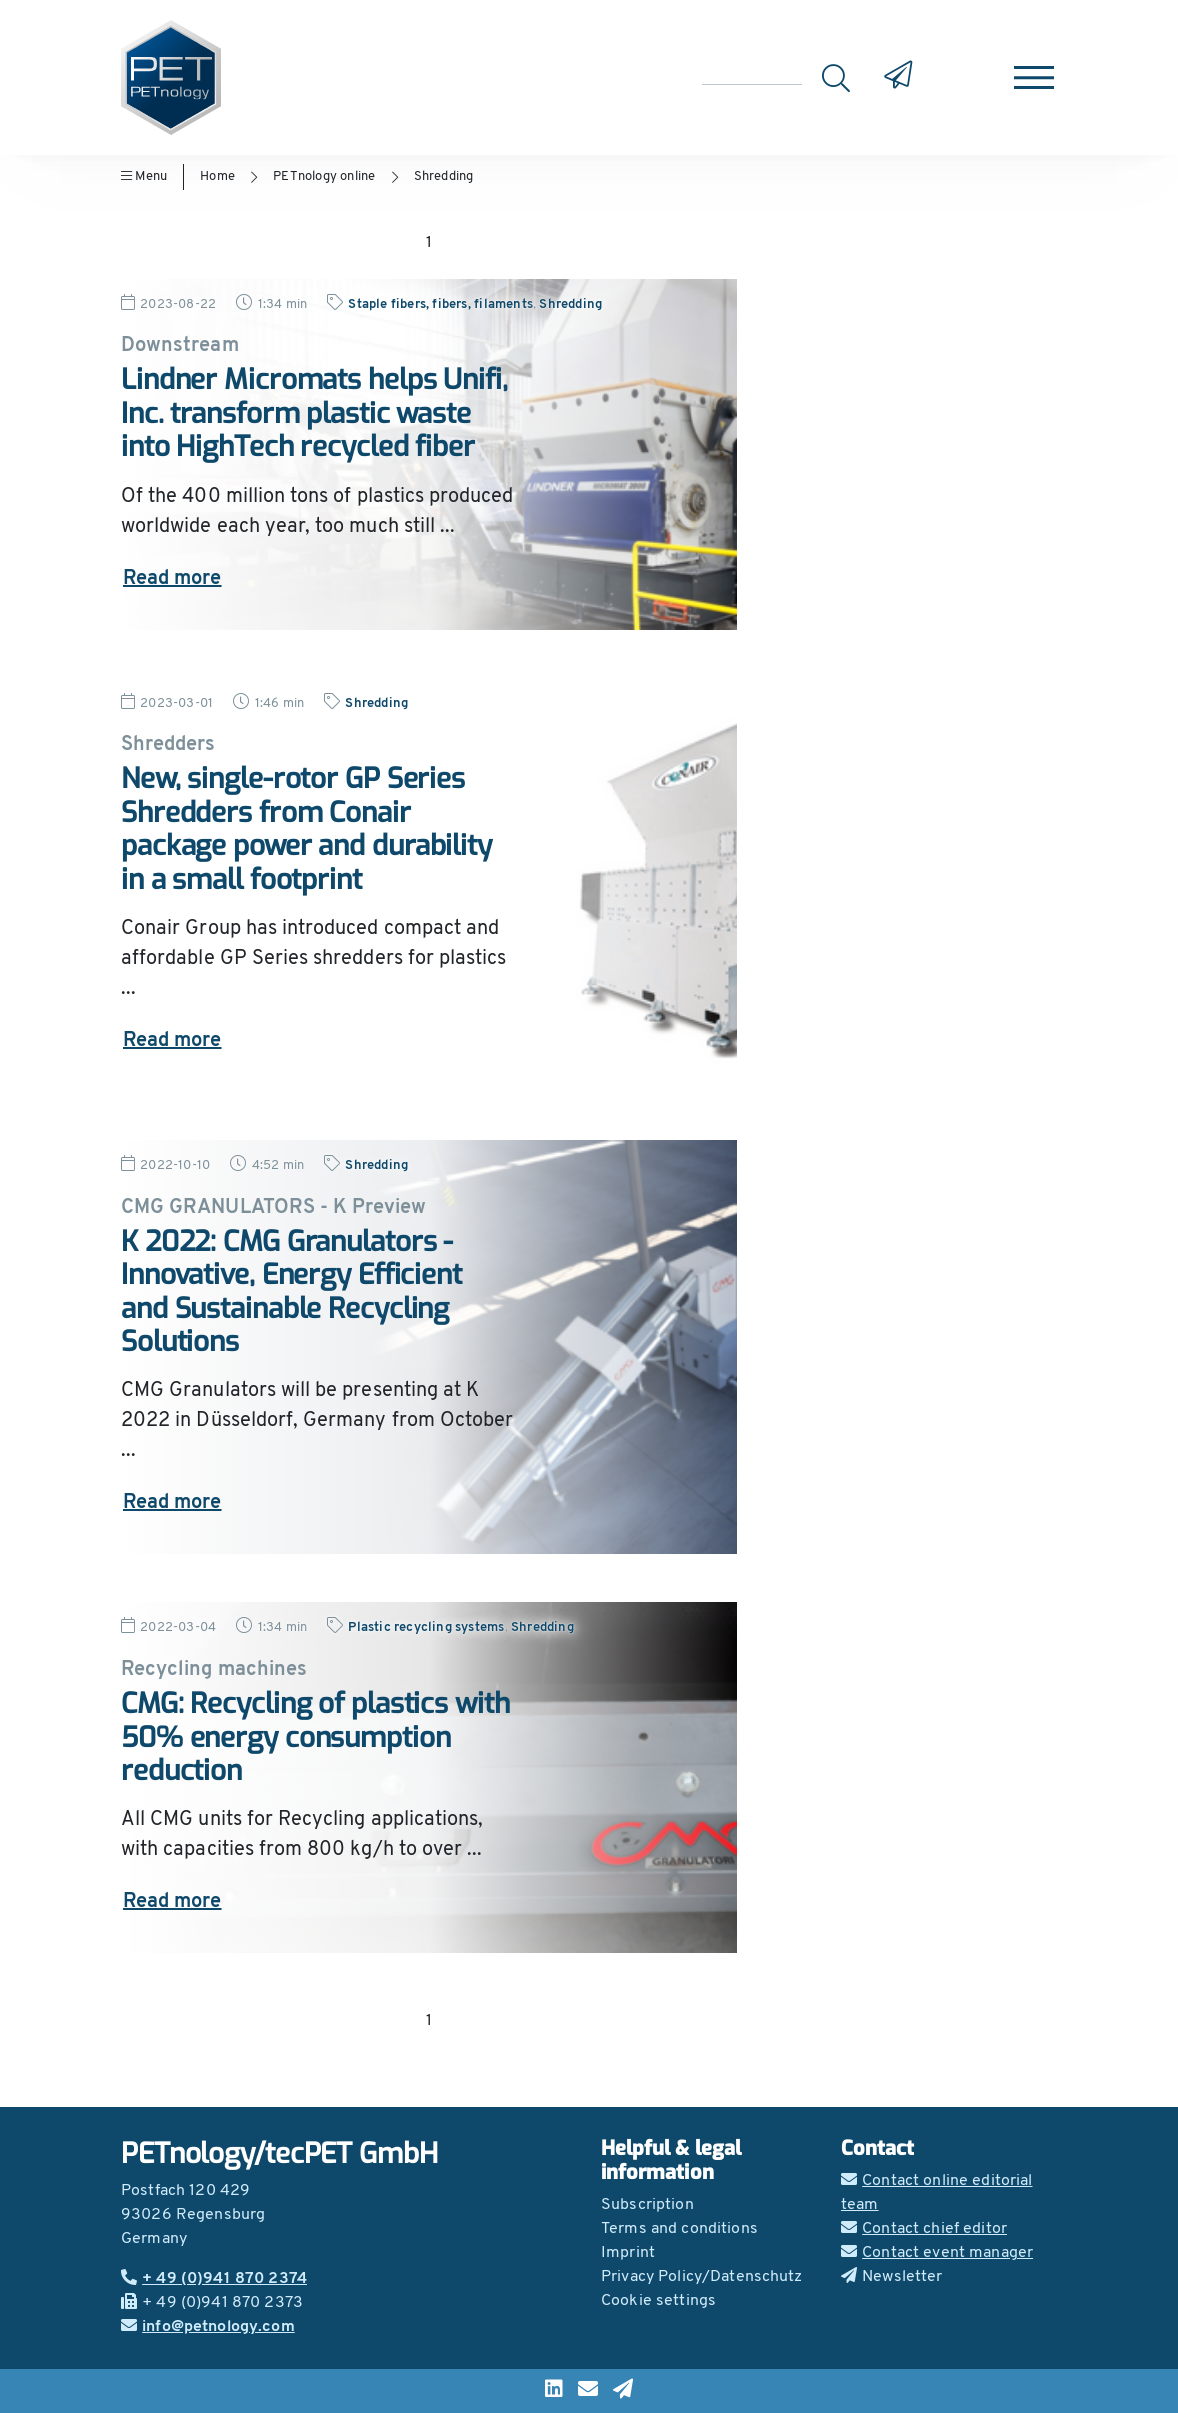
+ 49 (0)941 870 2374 (214, 2279)
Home (217, 176)
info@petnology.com (208, 2327)
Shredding (444, 176)
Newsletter (892, 2277)
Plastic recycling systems (426, 1627)
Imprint (628, 2253)
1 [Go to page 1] (429, 243)
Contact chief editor (924, 2229)
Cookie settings (658, 2301)
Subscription (647, 2205)
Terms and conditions (679, 2229)
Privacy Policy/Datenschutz (702, 2277)
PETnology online (324, 176)
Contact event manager (937, 2253)
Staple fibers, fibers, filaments (440, 304)
